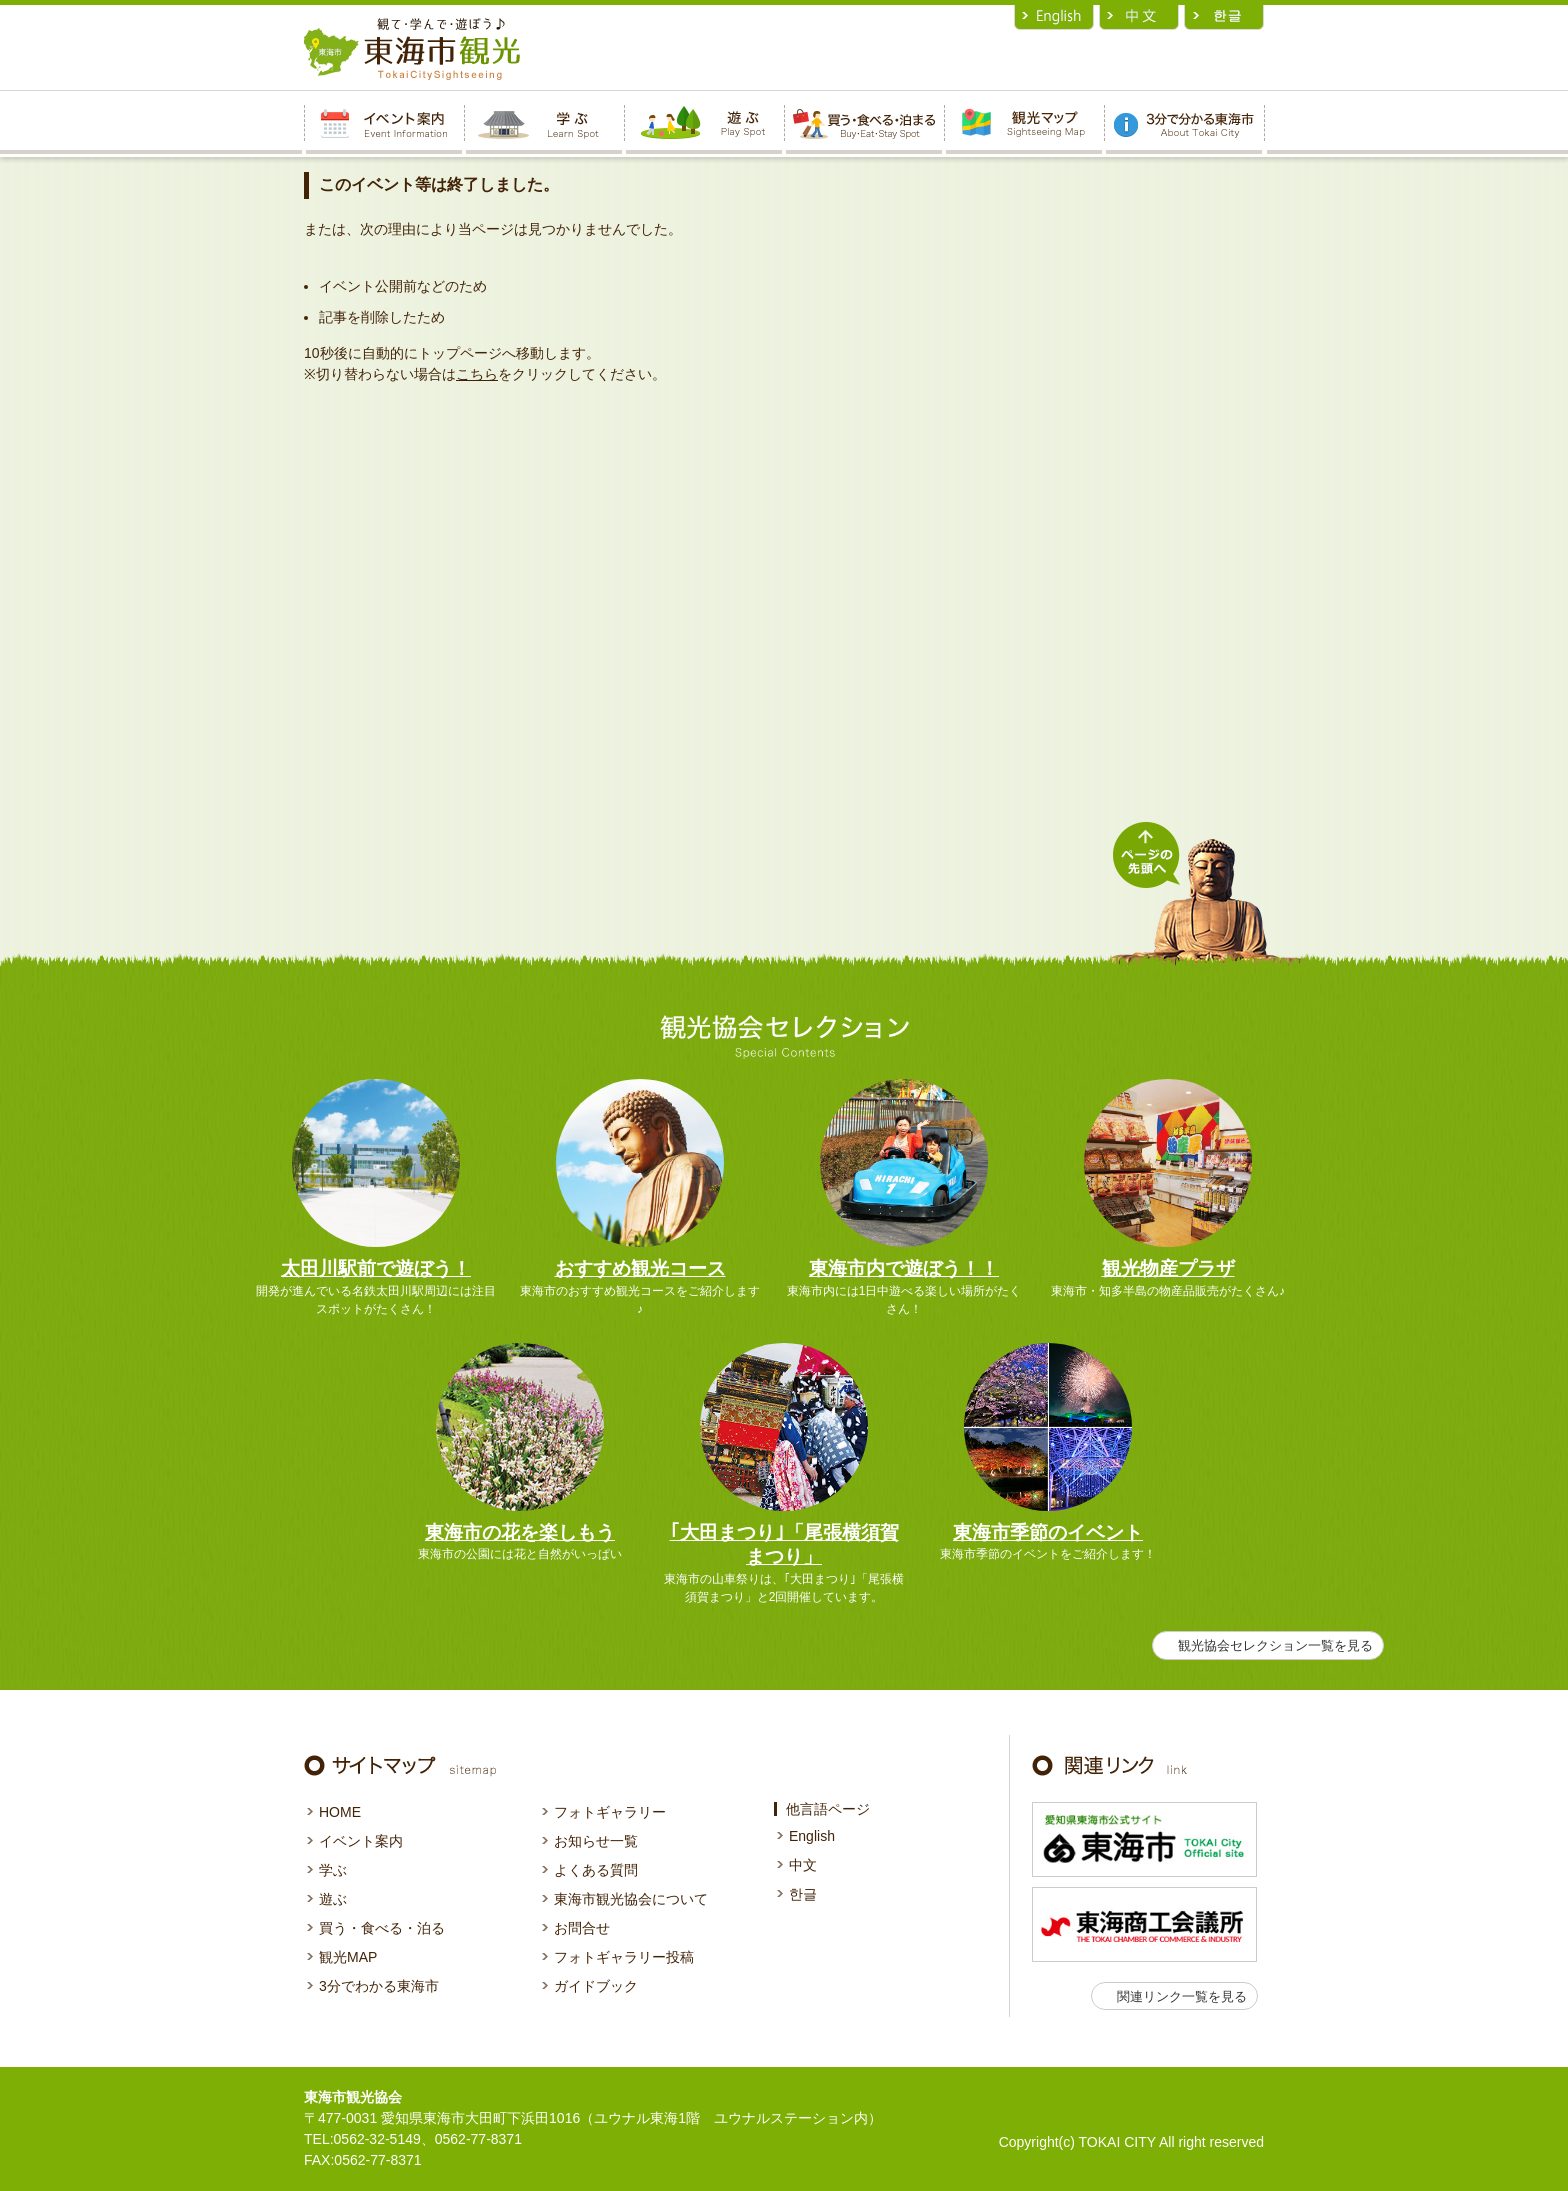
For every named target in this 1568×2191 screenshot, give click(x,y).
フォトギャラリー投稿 (624, 1957)
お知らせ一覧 (596, 1841)
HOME (340, 1812)
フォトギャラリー (610, 1812)
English (812, 1836)
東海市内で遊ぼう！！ (904, 1268)
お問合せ (582, 1928)
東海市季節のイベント (1048, 1532)
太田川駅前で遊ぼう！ (376, 1268)
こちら (477, 374)
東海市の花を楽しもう (520, 1532)
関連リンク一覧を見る (1182, 1996)
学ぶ (333, 1870)
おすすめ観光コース (640, 1268)
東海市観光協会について (631, 1899)
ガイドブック (596, 1986)
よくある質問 (596, 1870)
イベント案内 (361, 1841)
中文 (803, 1865)
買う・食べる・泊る (382, 1928)
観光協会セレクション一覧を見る (1275, 1645)
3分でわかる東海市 (379, 1986)
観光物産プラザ (1168, 1268)
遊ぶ (333, 1899)
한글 (803, 1894)
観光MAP (348, 1957)
